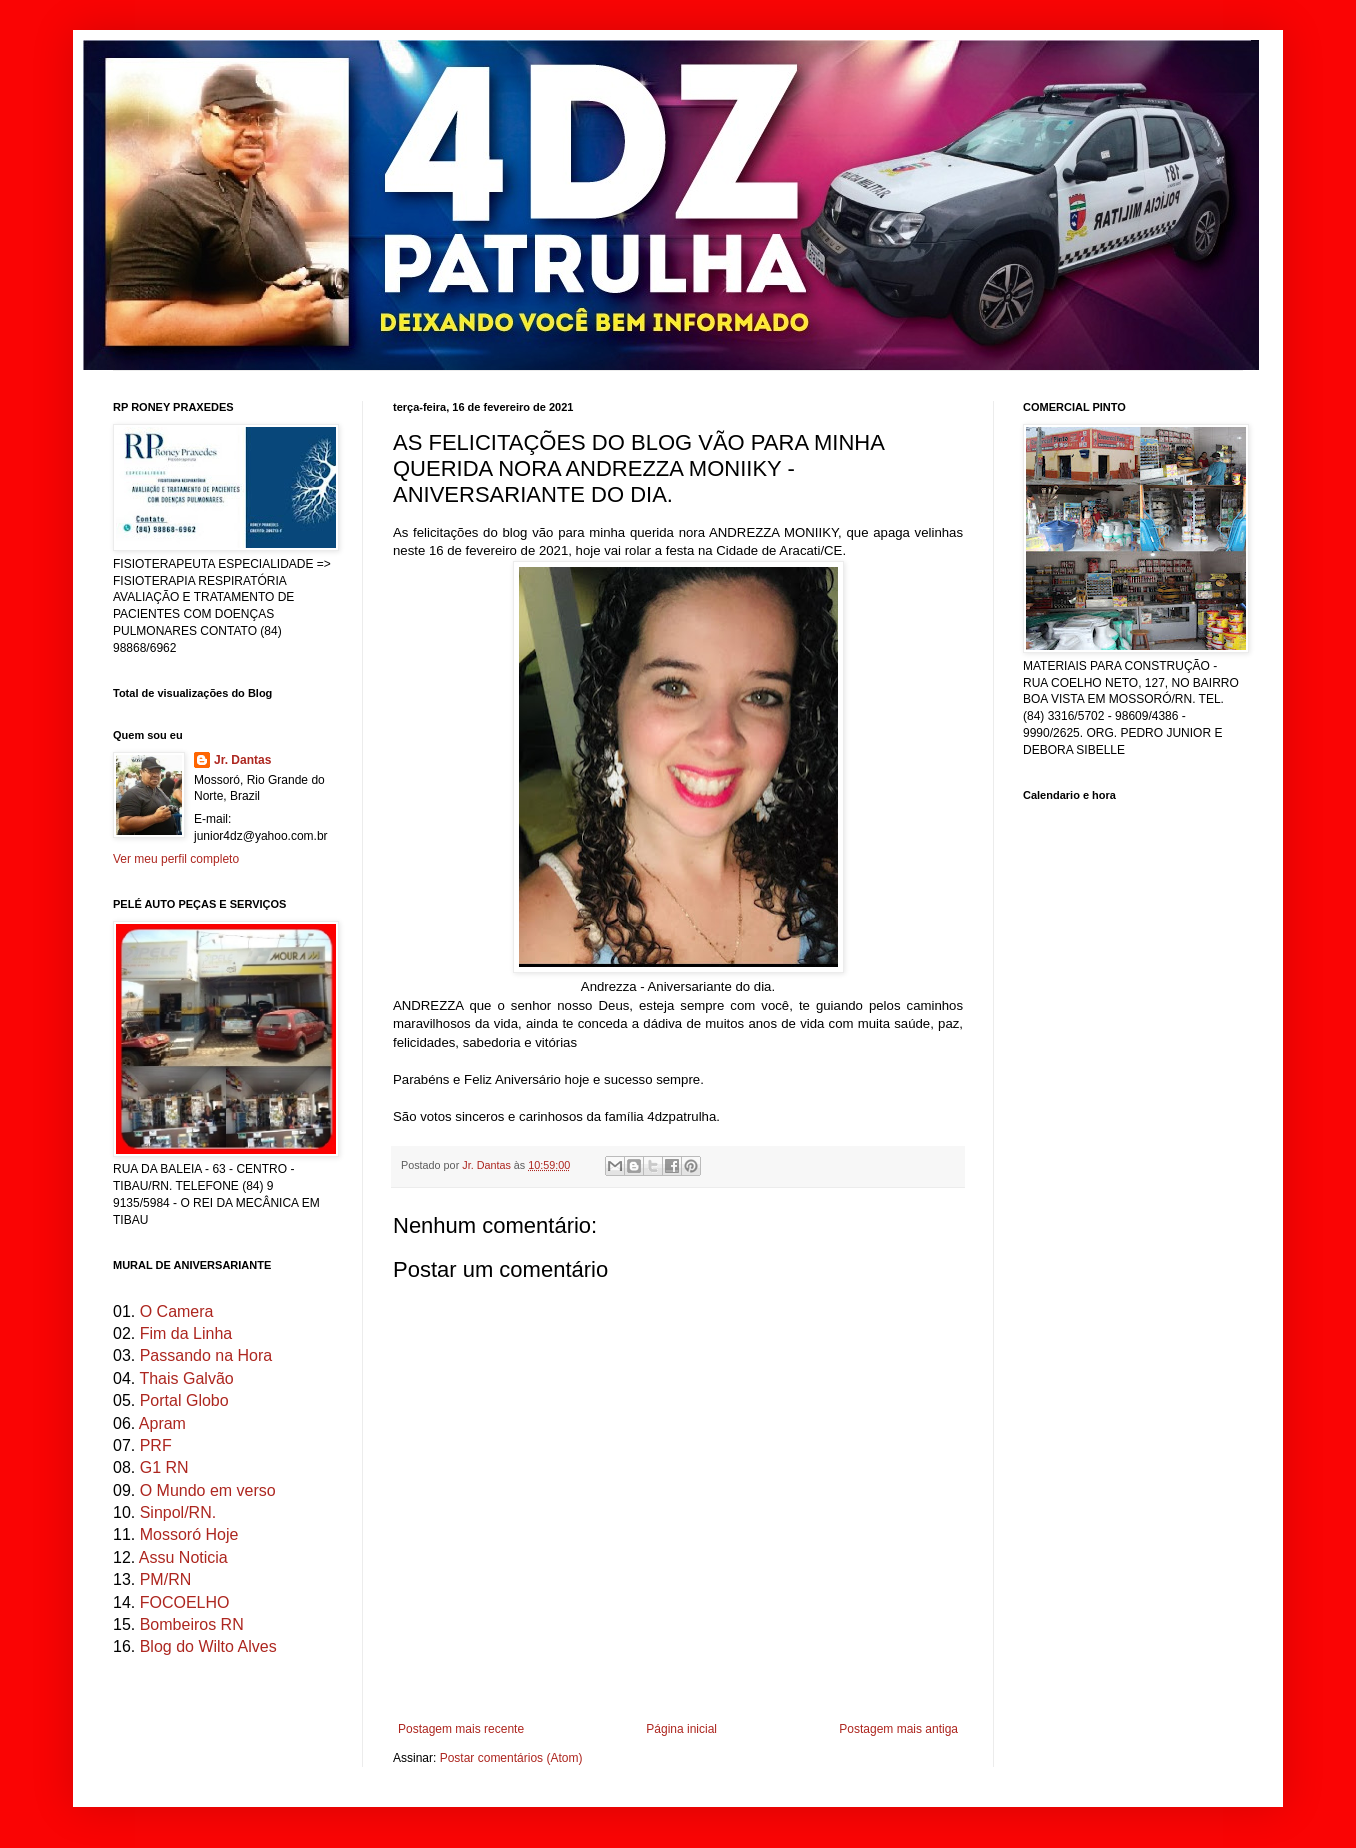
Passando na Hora (206, 1355)
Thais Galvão (186, 1378)
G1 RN (164, 1467)
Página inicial (681, 1729)
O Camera (177, 1311)
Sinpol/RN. (178, 1512)
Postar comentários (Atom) (511, 1758)
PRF (156, 1445)
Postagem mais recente (461, 1729)
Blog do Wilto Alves (208, 1646)
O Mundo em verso (208, 1490)
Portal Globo (184, 1400)
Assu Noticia (183, 1557)
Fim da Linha (186, 1333)
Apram (162, 1423)
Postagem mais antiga (898, 1729)
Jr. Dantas (488, 1165)
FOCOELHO (185, 1602)
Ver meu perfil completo (176, 859)
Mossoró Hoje (189, 1534)
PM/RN (166, 1579)
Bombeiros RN (192, 1624)
